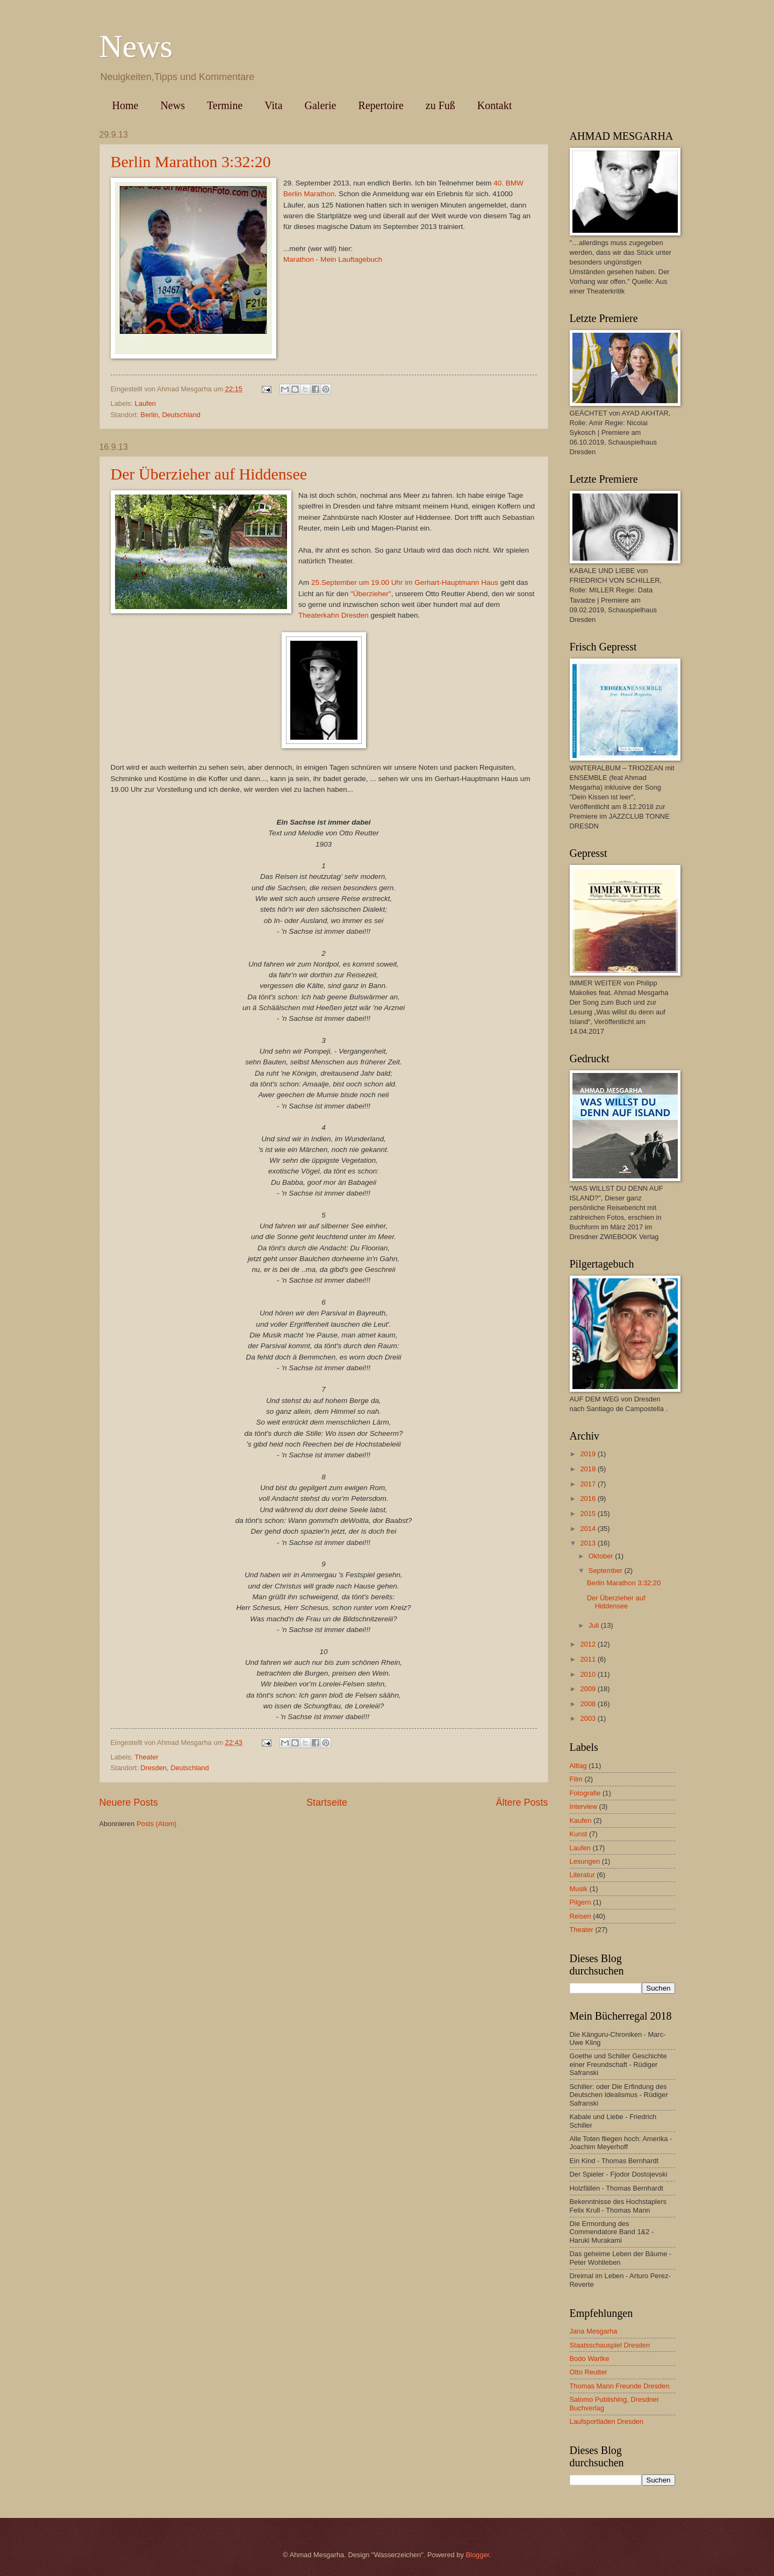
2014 (588, 1529)
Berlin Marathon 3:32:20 (191, 161)
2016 (588, 1498)
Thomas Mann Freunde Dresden (620, 2386)
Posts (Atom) (156, 1824)
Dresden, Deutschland (174, 1768)
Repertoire (380, 105)
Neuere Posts (128, 1802)
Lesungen (585, 1861)
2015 (588, 1513)
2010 (588, 1674)
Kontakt (494, 105)
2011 (588, 1659)
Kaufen (581, 1820)
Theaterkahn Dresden (333, 615)
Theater (146, 1757)
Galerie (320, 105)
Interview (584, 1806)
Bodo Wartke (590, 2359)
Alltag (578, 1766)
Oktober (602, 1556)
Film (576, 1779)
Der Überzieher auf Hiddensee (209, 474)
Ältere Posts (522, 1802)
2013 (588, 1543)
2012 (588, 1644)
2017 (588, 1484)
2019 (588, 1454)
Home (125, 105)
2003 (588, 1718)
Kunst (578, 1834)
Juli (595, 1625)
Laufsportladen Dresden (606, 2421)
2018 (588, 1469)
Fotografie (585, 1793)
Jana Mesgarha (594, 2331)
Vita (273, 105)
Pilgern (580, 1902)
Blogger (477, 2555)
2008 (588, 1704)
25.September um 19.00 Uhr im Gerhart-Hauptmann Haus (404, 582)
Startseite (326, 1802)
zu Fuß (440, 105)
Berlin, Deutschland (170, 415)
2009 (588, 1689)
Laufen (145, 403)
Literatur (582, 1875)
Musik (579, 1889)
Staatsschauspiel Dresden (610, 2345)
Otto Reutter (588, 2372)
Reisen (580, 1916)
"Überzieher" (370, 594)
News (136, 46)
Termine (224, 105)
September (607, 1570)
